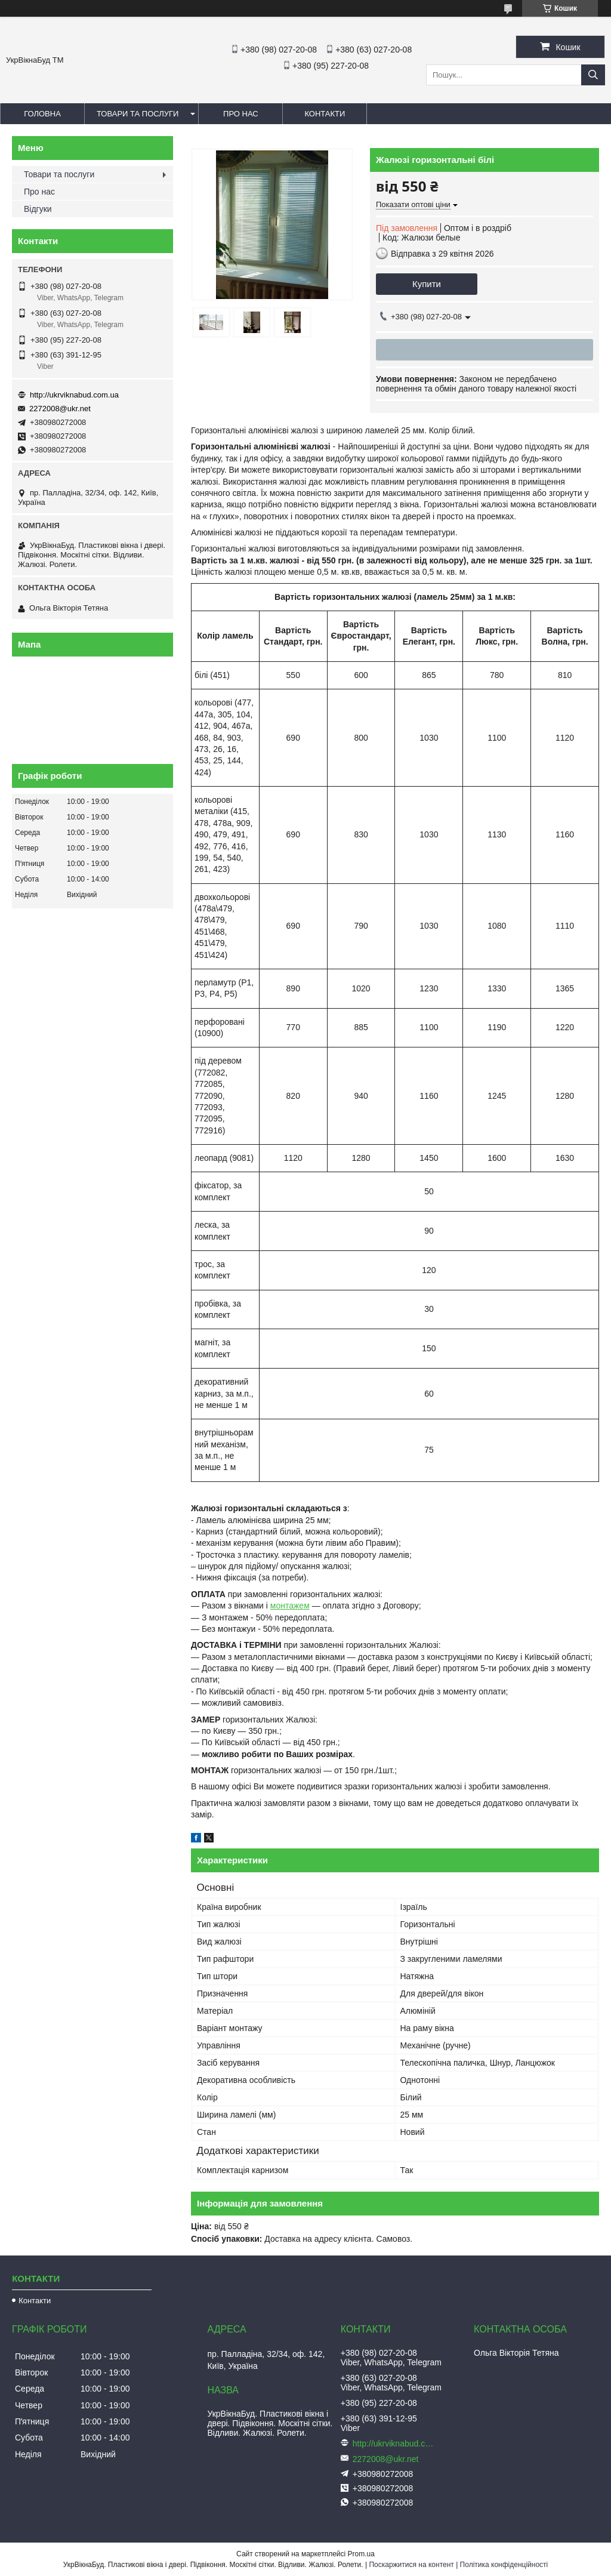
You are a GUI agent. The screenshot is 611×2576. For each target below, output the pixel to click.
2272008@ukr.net (60, 408)
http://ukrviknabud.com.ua (74, 394)
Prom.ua (361, 2554)
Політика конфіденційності (504, 2564)
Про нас (240, 113)
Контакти (324, 113)
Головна (42, 113)
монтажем (290, 1605)
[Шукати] (593, 74)
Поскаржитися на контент (411, 2564)
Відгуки (38, 209)
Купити (426, 284)
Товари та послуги (137, 113)
